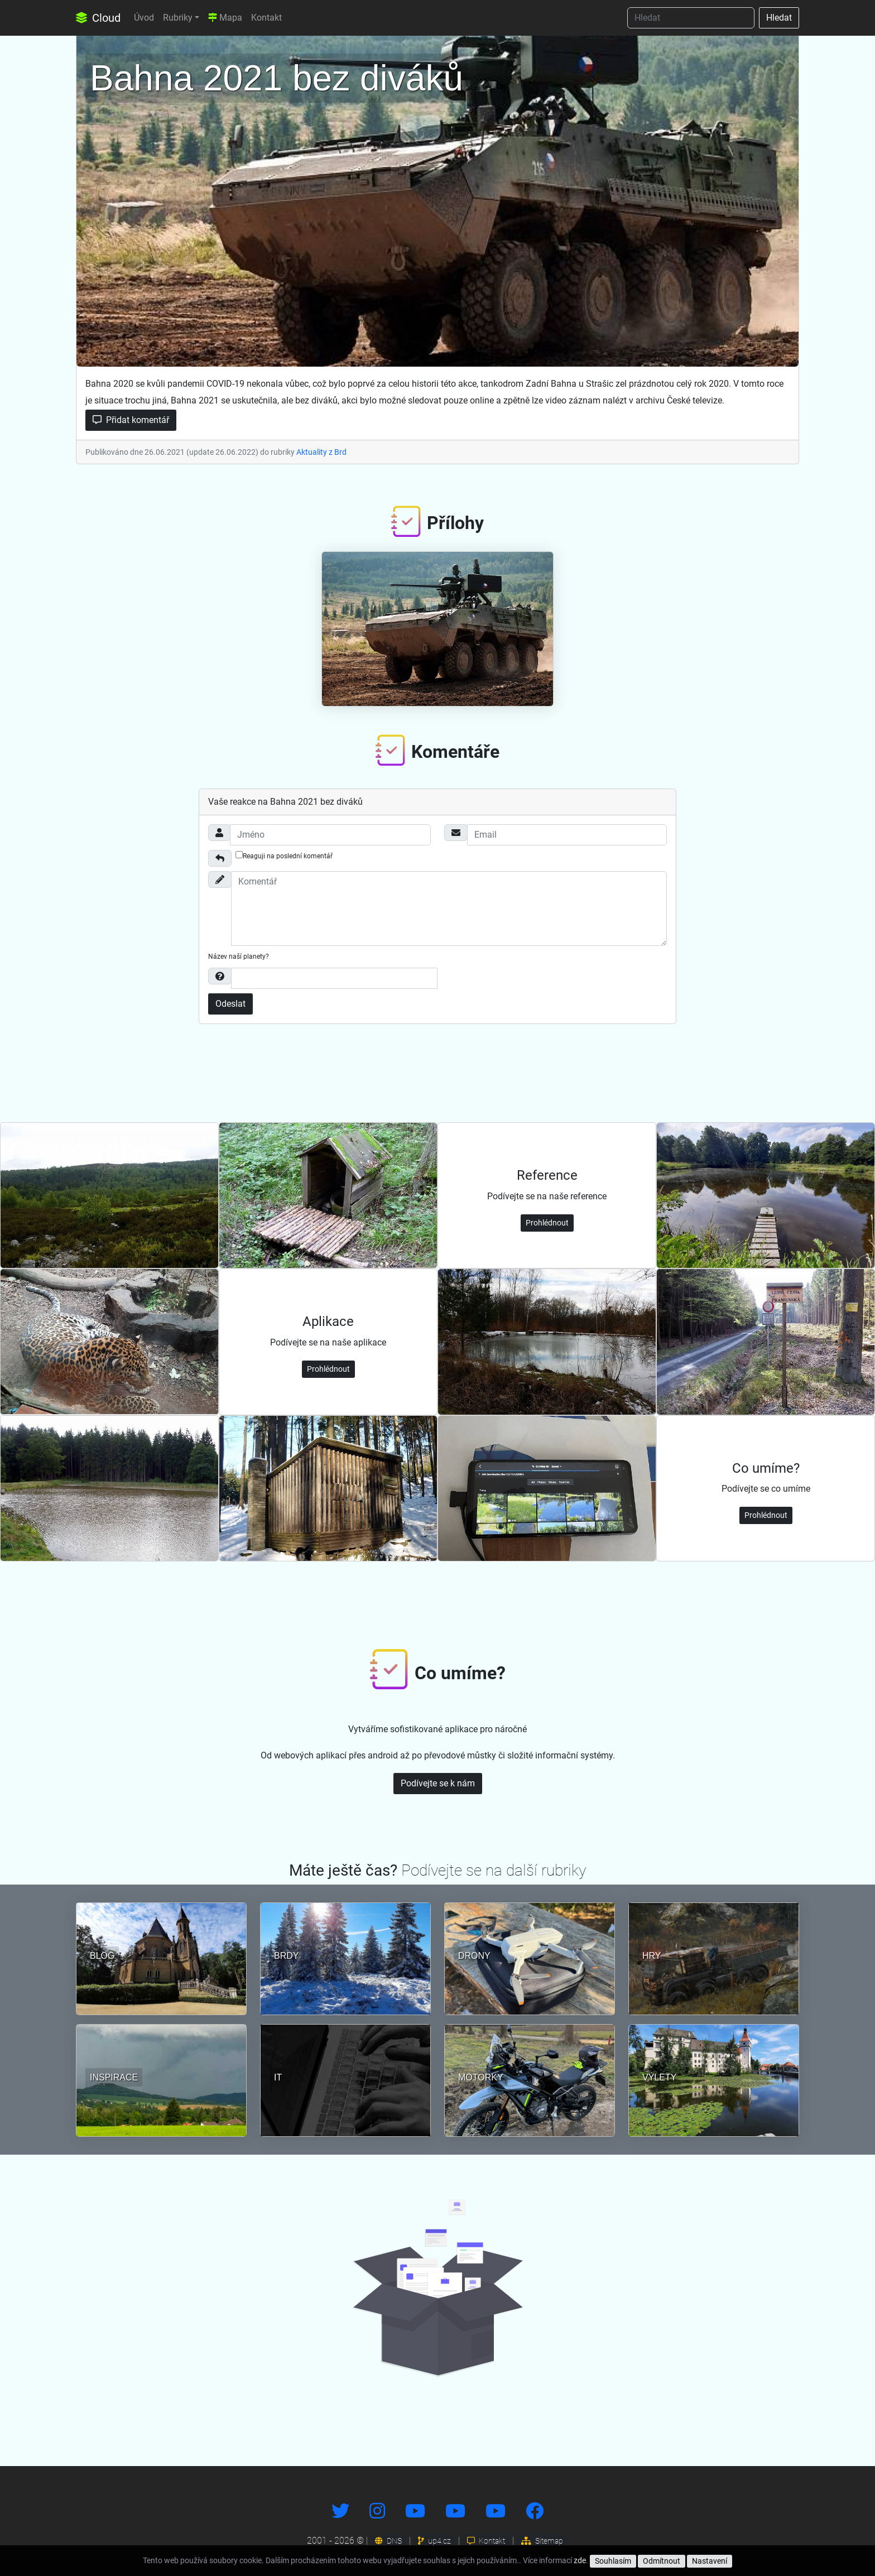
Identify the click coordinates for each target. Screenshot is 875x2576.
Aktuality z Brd (321, 452)
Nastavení (709, 2560)
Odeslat (230, 1003)
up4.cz (434, 2540)
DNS (388, 2540)
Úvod (144, 17)
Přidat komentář (131, 420)
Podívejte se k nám (438, 1783)
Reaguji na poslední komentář (284, 855)
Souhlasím (613, 2560)
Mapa (225, 17)
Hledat (779, 17)
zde (580, 2560)
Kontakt (266, 17)
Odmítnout (661, 2560)
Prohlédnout (547, 1222)
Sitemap (542, 2540)
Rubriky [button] (178, 17)
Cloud (98, 18)
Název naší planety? (238, 956)
